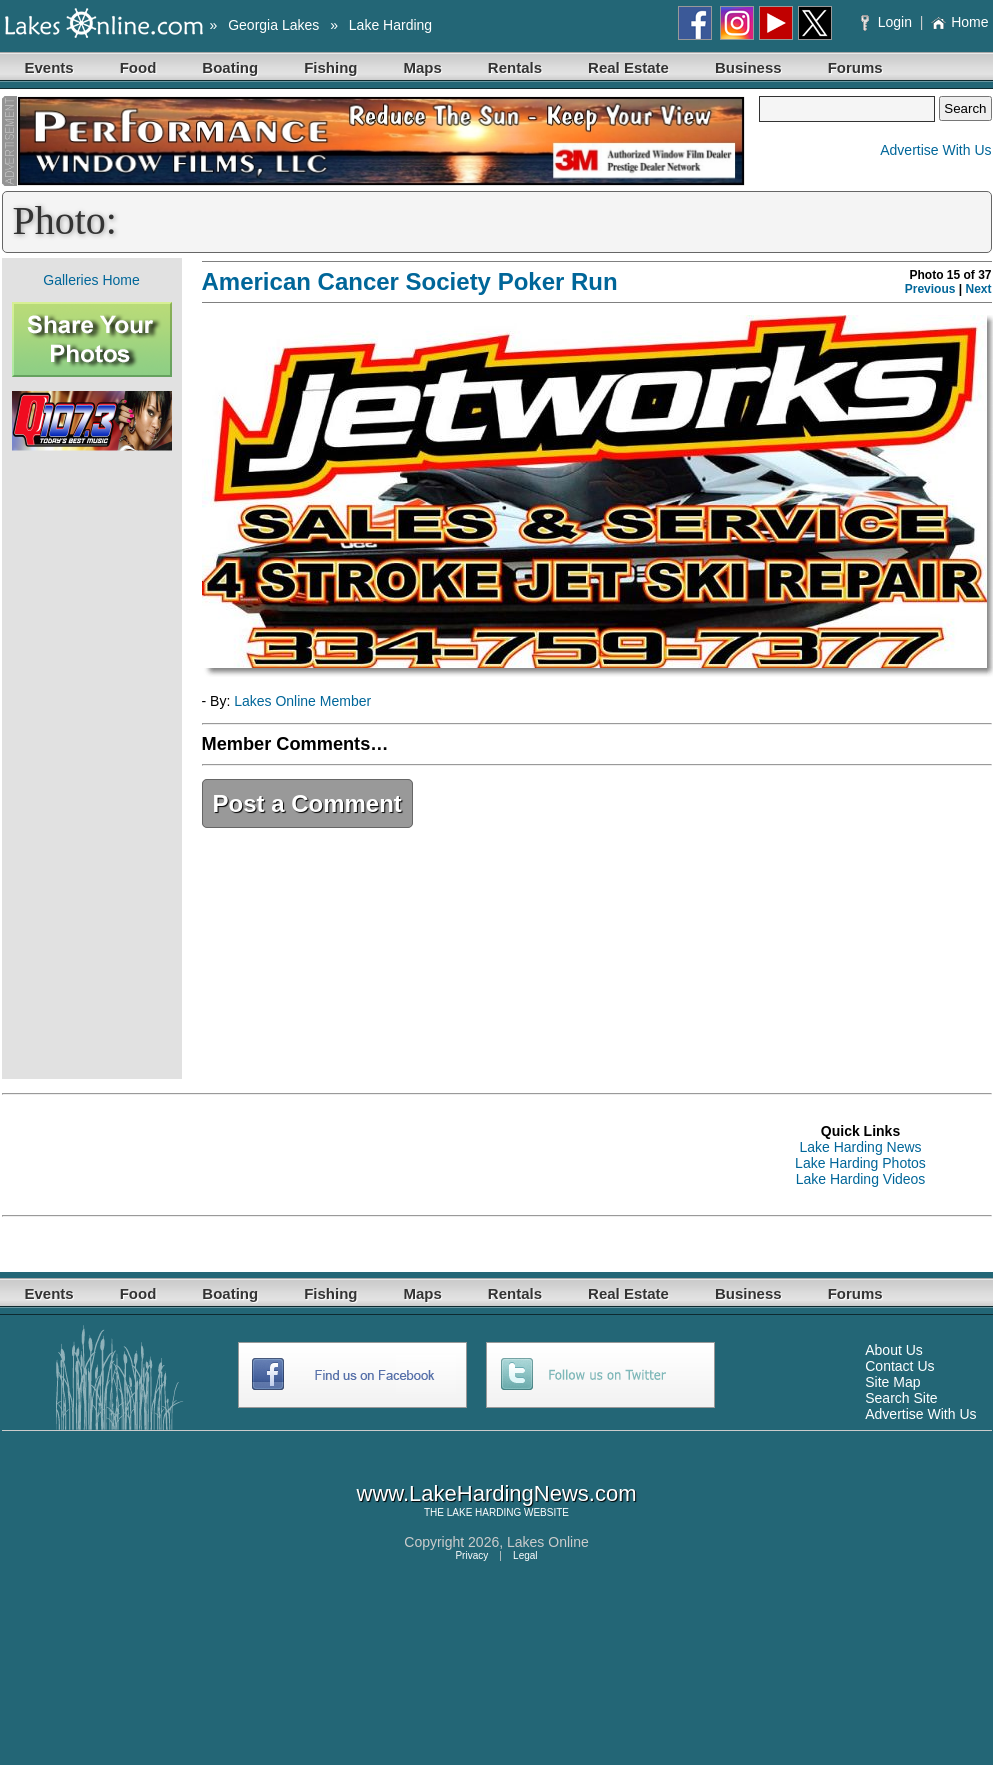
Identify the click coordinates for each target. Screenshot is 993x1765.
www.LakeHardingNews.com (497, 1493)
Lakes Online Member (302, 701)
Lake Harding (390, 25)
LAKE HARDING (484, 1512)
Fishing (330, 67)
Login (888, 22)
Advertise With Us (935, 150)
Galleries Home (91, 280)
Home (959, 22)
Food (138, 67)
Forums (855, 67)
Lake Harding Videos (861, 1179)
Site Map (892, 1382)
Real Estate (628, 67)
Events (49, 67)
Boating (230, 67)
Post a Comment (307, 803)
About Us (894, 1350)
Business (748, 67)
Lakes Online (548, 1542)
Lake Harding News (860, 1147)
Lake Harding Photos (860, 1163)
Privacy (471, 1555)
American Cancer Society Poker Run (410, 281)
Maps (423, 67)
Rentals (515, 67)
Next (978, 289)
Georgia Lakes (273, 25)
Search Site (901, 1398)
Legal (525, 1555)
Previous (930, 289)
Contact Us (899, 1366)
